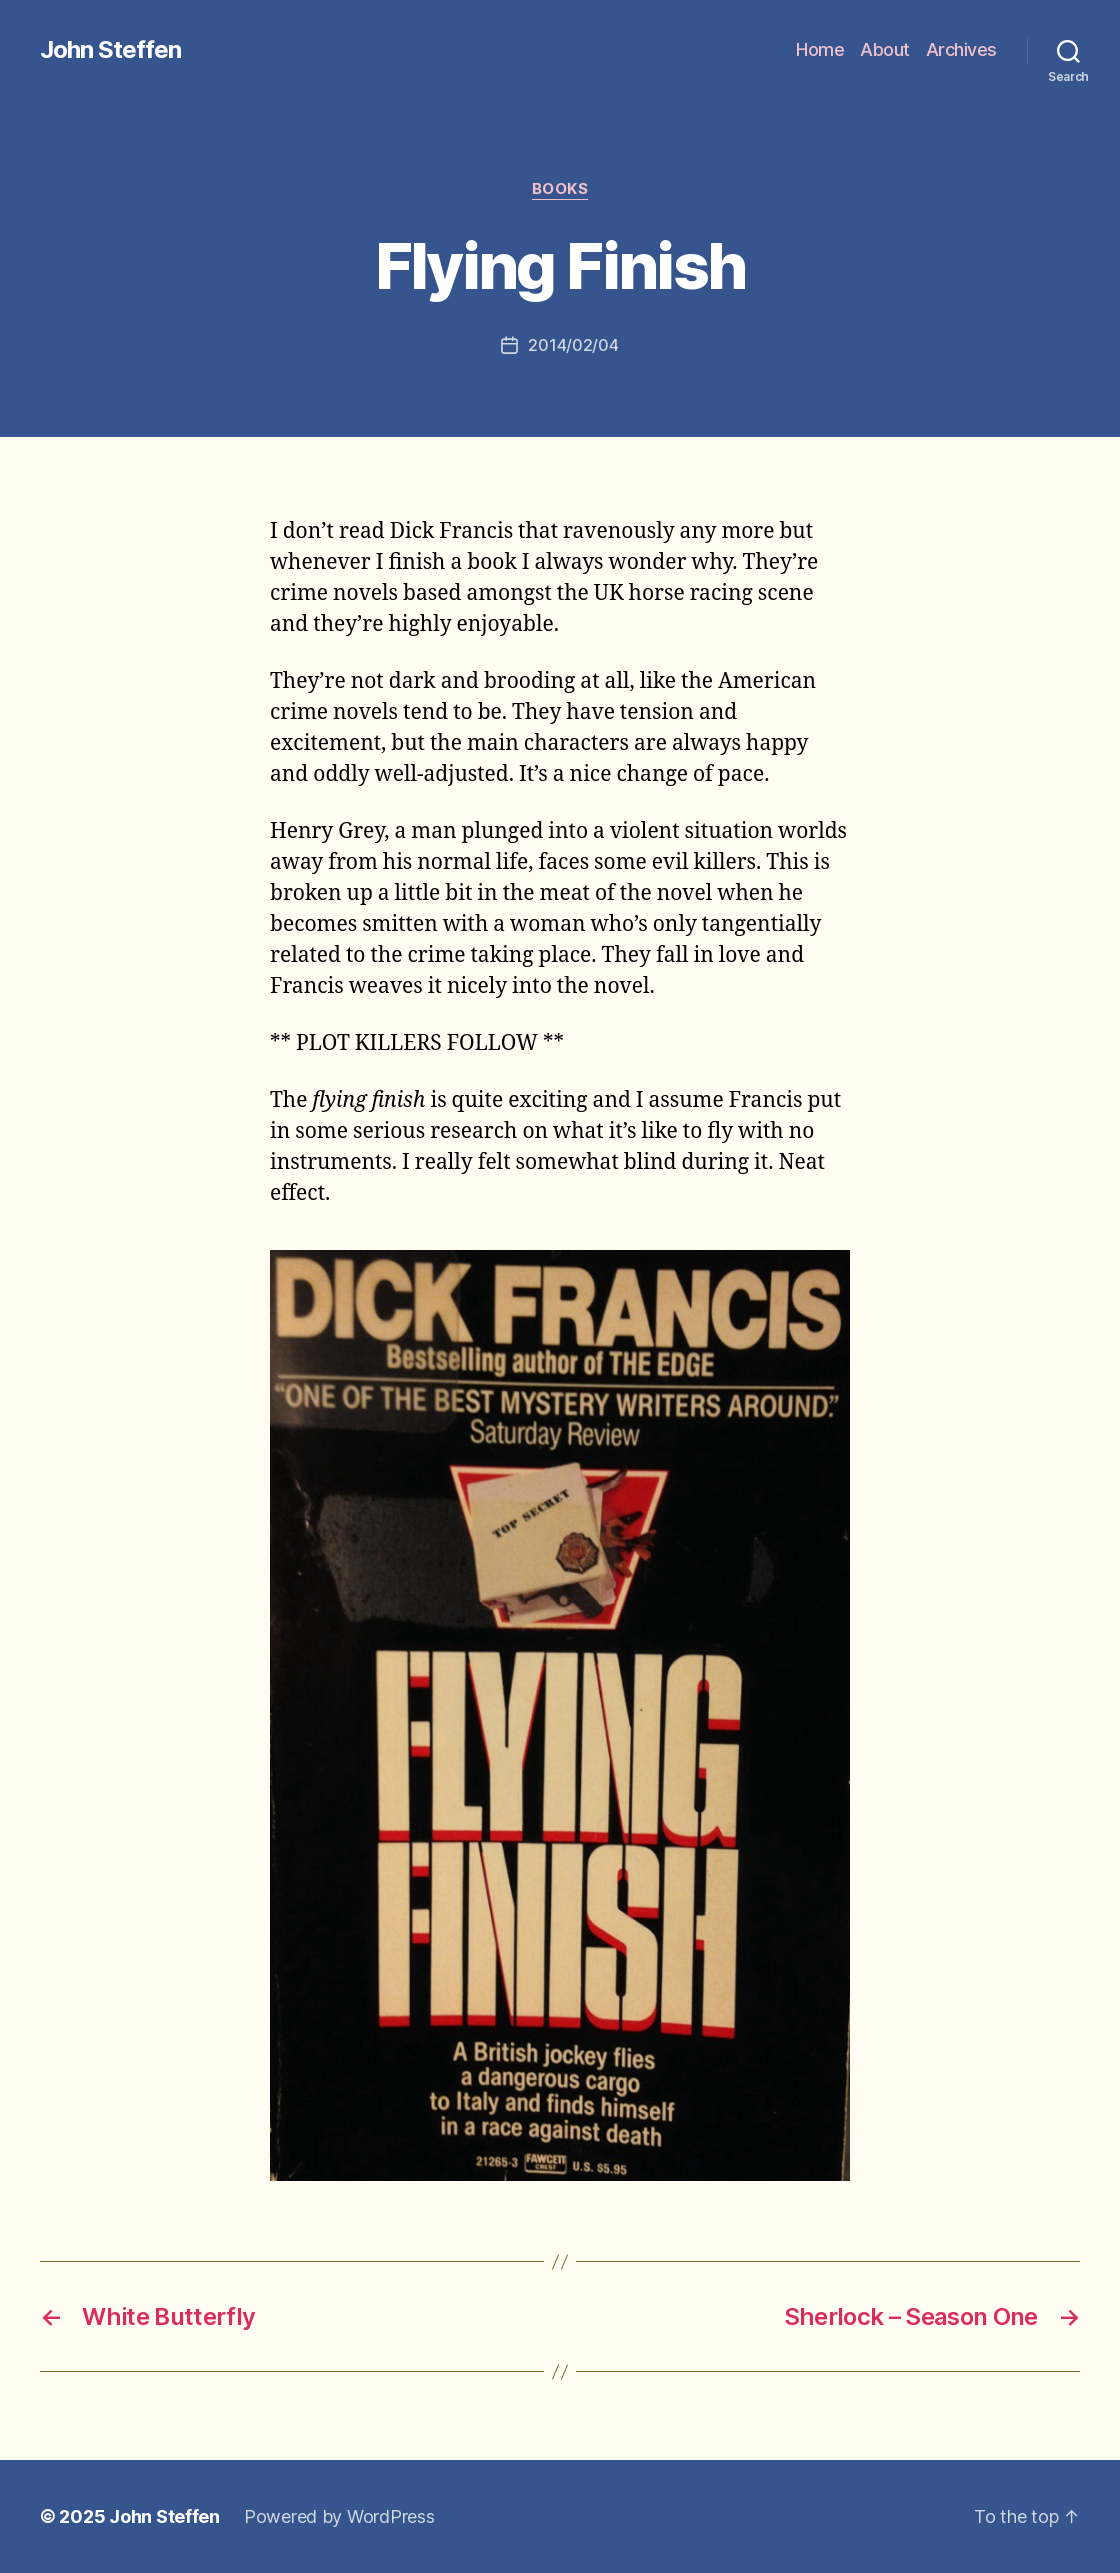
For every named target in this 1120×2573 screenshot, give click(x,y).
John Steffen (110, 50)
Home (820, 49)
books (560, 189)
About (885, 49)
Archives (961, 49)
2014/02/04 (573, 345)
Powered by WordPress (339, 2516)
